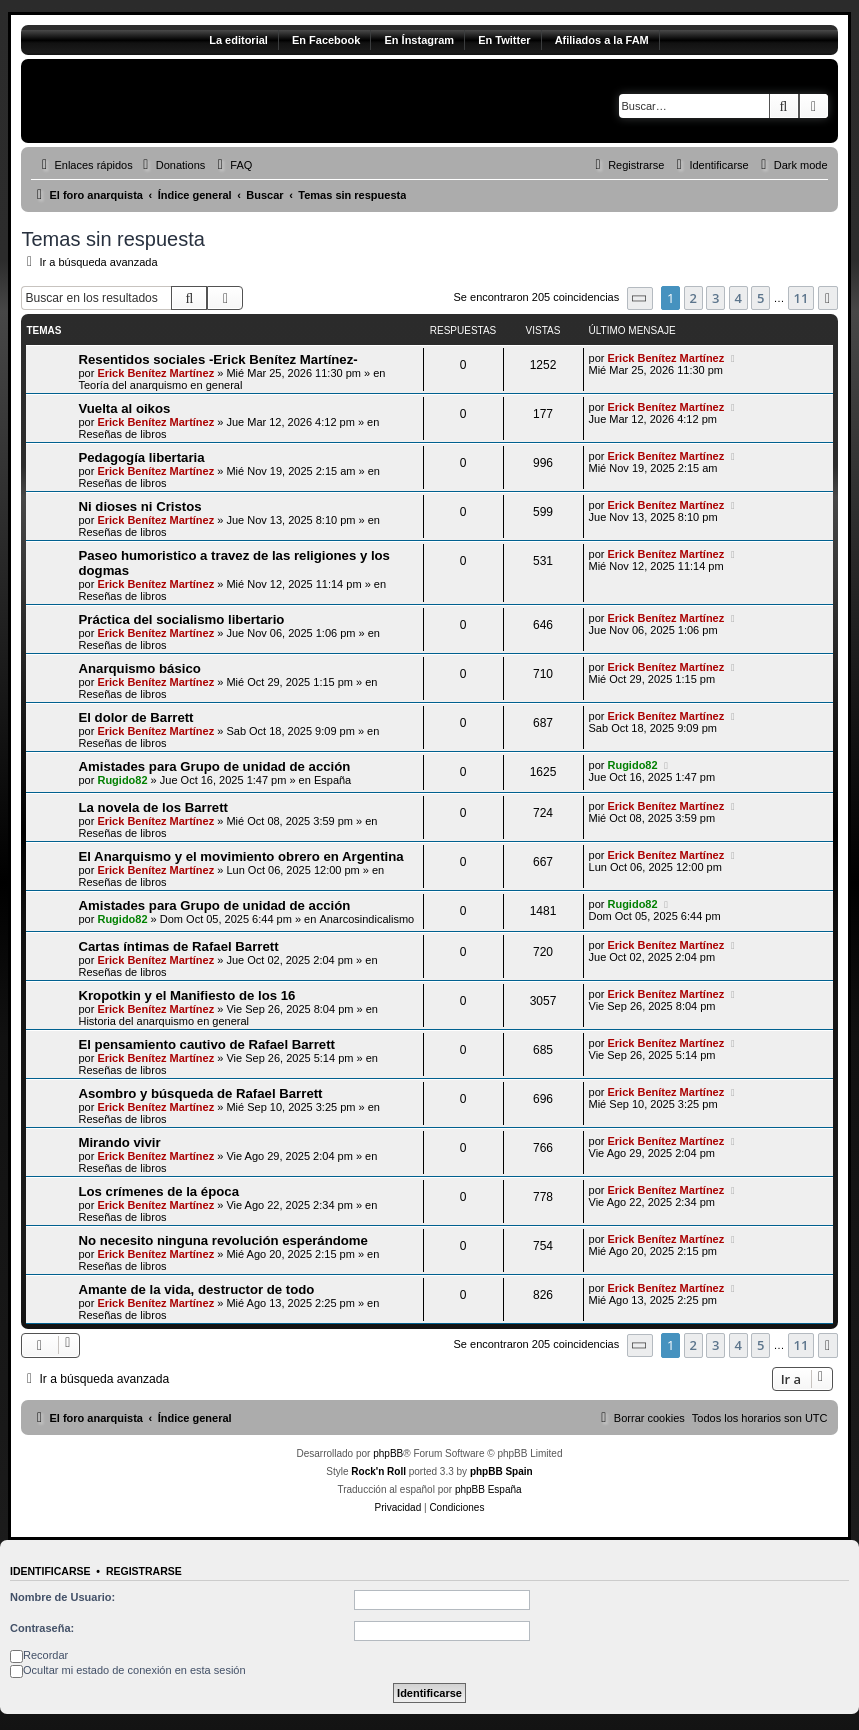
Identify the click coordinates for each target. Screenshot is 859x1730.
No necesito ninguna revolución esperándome (222, 1240)
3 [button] (715, 298)
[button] (640, 298)
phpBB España (488, 1489)
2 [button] (693, 298)
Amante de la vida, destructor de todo (196, 1289)
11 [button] (801, 298)
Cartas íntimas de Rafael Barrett (178, 946)
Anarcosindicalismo (366, 919)
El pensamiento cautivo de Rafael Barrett (206, 1044)
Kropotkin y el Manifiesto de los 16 (186, 995)
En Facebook (326, 40)
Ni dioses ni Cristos (139, 506)
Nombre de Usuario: (62, 1597)
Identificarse (50, 1571)
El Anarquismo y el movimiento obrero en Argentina (240, 856)
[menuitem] (172, 165)
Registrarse (144, 1571)
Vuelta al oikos (124, 408)
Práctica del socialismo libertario (181, 619)
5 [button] (760, 298)
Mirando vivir (119, 1142)
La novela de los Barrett (153, 807)
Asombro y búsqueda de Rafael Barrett (200, 1093)
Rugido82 (122, 780)
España (332, 780)
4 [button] (738, 298)
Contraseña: (42, 1628)
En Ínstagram (419, 40)
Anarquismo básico (139, 668)
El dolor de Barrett (135, 717)
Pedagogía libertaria (141, 457)
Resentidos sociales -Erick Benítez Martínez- (217, 359)
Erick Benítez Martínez (155, 373)
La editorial (238, 40)
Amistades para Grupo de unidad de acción (214, 766)
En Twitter (504, 40)
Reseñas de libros (122, 434)
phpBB (388, 1453)
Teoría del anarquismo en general (160, 385)
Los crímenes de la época (158, 1191)
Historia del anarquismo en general (163, 1021)
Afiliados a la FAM (602, 40)
